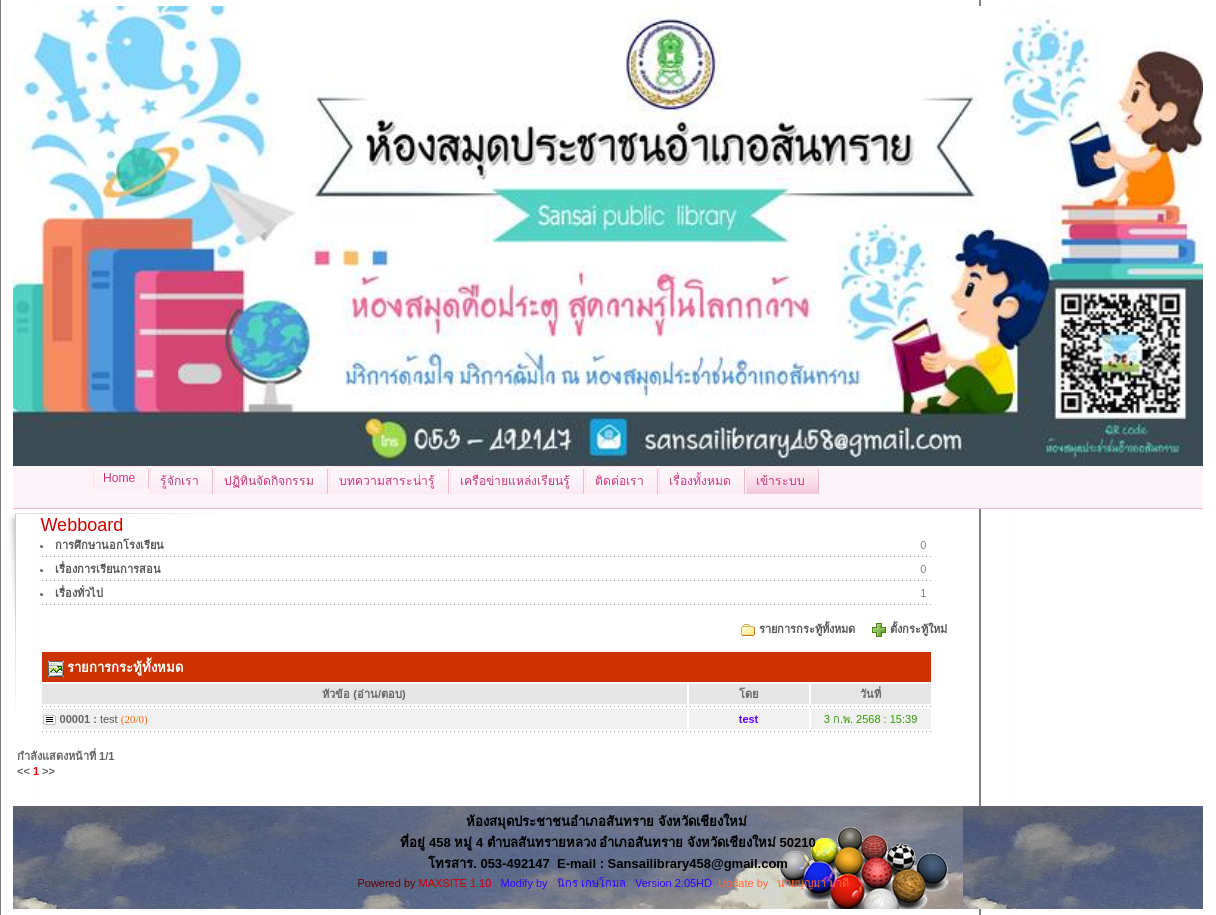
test (109, 719)
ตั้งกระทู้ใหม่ (920, 629)
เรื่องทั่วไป (79, 593)
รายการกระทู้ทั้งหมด (807, 629)
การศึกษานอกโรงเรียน (109, 545)
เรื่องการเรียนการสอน (108, 569)
